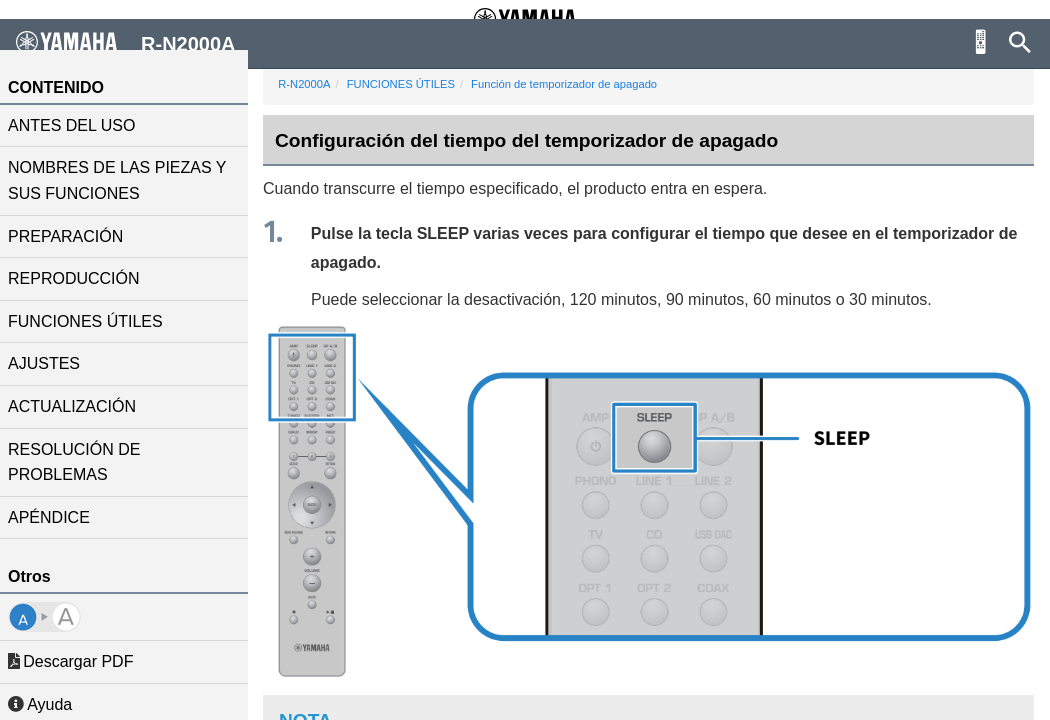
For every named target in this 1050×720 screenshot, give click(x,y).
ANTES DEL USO (79, 125)
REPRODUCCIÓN (82, 278)
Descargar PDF (78, 661)
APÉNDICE (57, 517)
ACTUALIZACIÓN (80, 406)
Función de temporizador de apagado (572, 84)
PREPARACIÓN (73, 236)
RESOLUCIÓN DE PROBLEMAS (82, 462)
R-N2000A (312, 84)
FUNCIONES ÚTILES (93, 321)
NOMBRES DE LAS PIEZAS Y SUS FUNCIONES (125, 180)
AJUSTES (52, 363)
